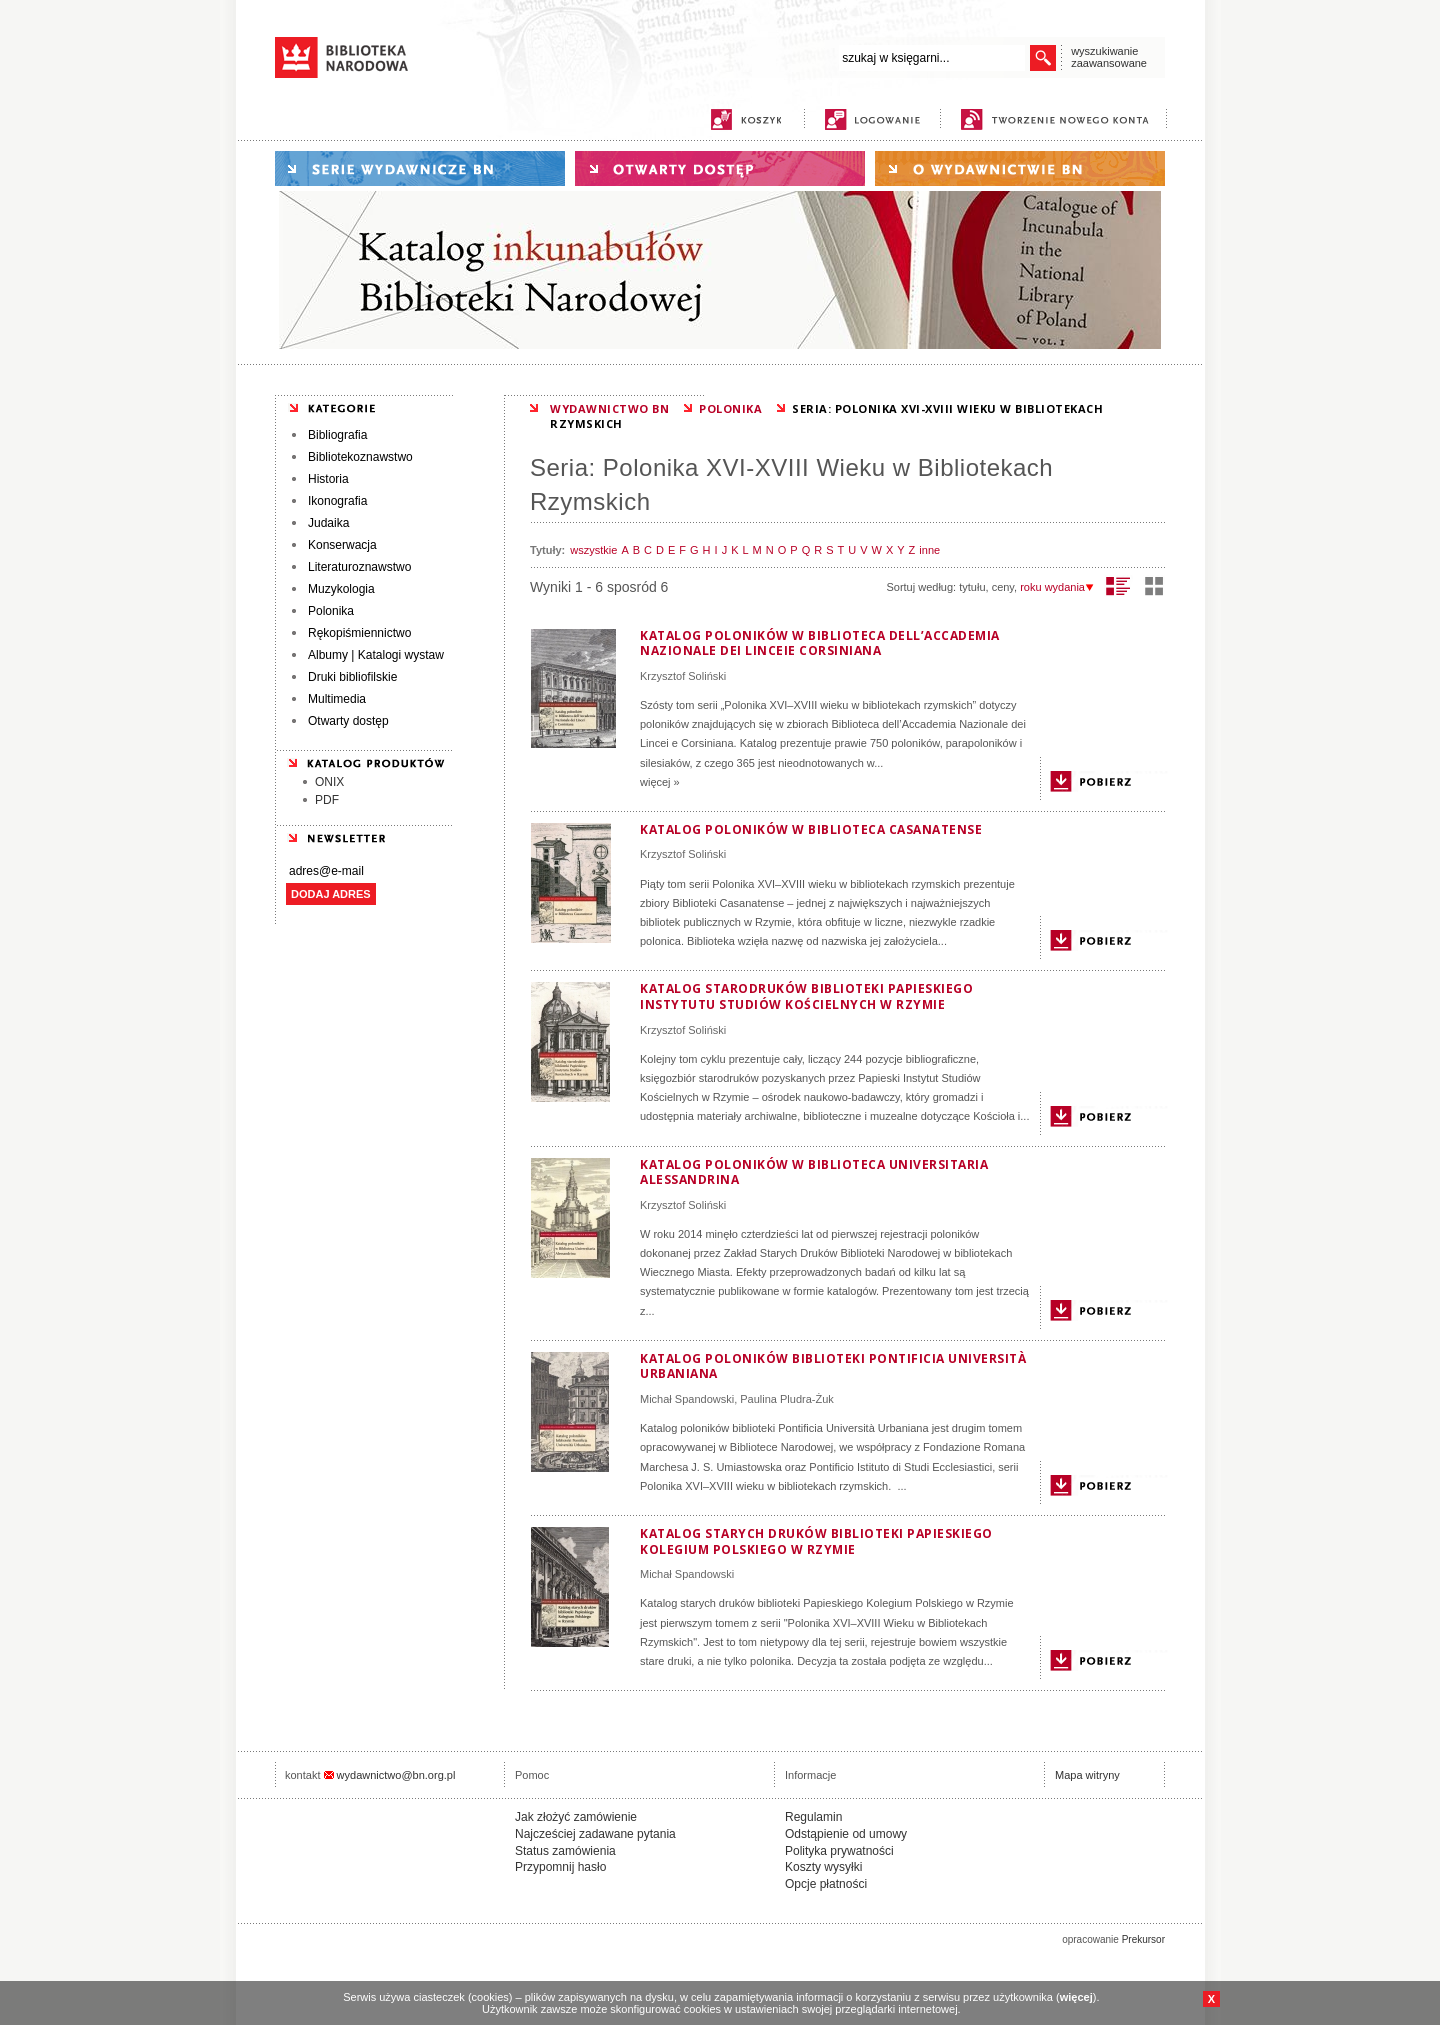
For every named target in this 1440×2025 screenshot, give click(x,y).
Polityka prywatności (839, 1851)
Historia (328, 479)
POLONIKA (730, 408)
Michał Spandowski (687, 1399)
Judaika (328, 523)
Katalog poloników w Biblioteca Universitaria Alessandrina (814, 1172)
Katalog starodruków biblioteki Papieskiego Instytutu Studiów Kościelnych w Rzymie (806, 996)
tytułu (972, 587)
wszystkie (593, 550)
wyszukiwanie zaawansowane (1109, 57)
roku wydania (1057, 587)
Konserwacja (342, 545)
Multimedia (337, 699)
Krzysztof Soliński (683, 676)
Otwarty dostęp (348, 721)
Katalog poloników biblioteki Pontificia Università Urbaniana (833, 1366)
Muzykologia (341, 589)
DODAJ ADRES (331, 894)
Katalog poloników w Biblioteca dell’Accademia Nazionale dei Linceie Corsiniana (820, 643)
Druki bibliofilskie (352, 677)
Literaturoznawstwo (359, 567)
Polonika (331, 611)
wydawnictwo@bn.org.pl (396, 1775)
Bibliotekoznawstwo (360, 457)
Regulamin (813, 1817)
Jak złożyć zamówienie (576, 1817)
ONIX (329, 782)
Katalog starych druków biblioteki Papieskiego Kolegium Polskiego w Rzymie (816, 1541)
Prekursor (1143, 1939)
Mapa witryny (1087, 1775)
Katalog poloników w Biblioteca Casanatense (811, 829)
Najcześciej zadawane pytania (595, 1834)
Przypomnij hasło (560, 1867)
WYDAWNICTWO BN (609, 408)
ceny (1003, 587)
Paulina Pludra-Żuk (787, 1399)
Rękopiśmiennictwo (359, 633)
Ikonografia (337, 501)
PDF (327, 800)
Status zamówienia (565, 1851)
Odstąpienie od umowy (846, 1834)
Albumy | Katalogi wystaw (376, 655)
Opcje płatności (826, 1884)
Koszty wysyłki (823, 1867)
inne (929, 550)
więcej (1076, 1997)
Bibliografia (337, 435)
